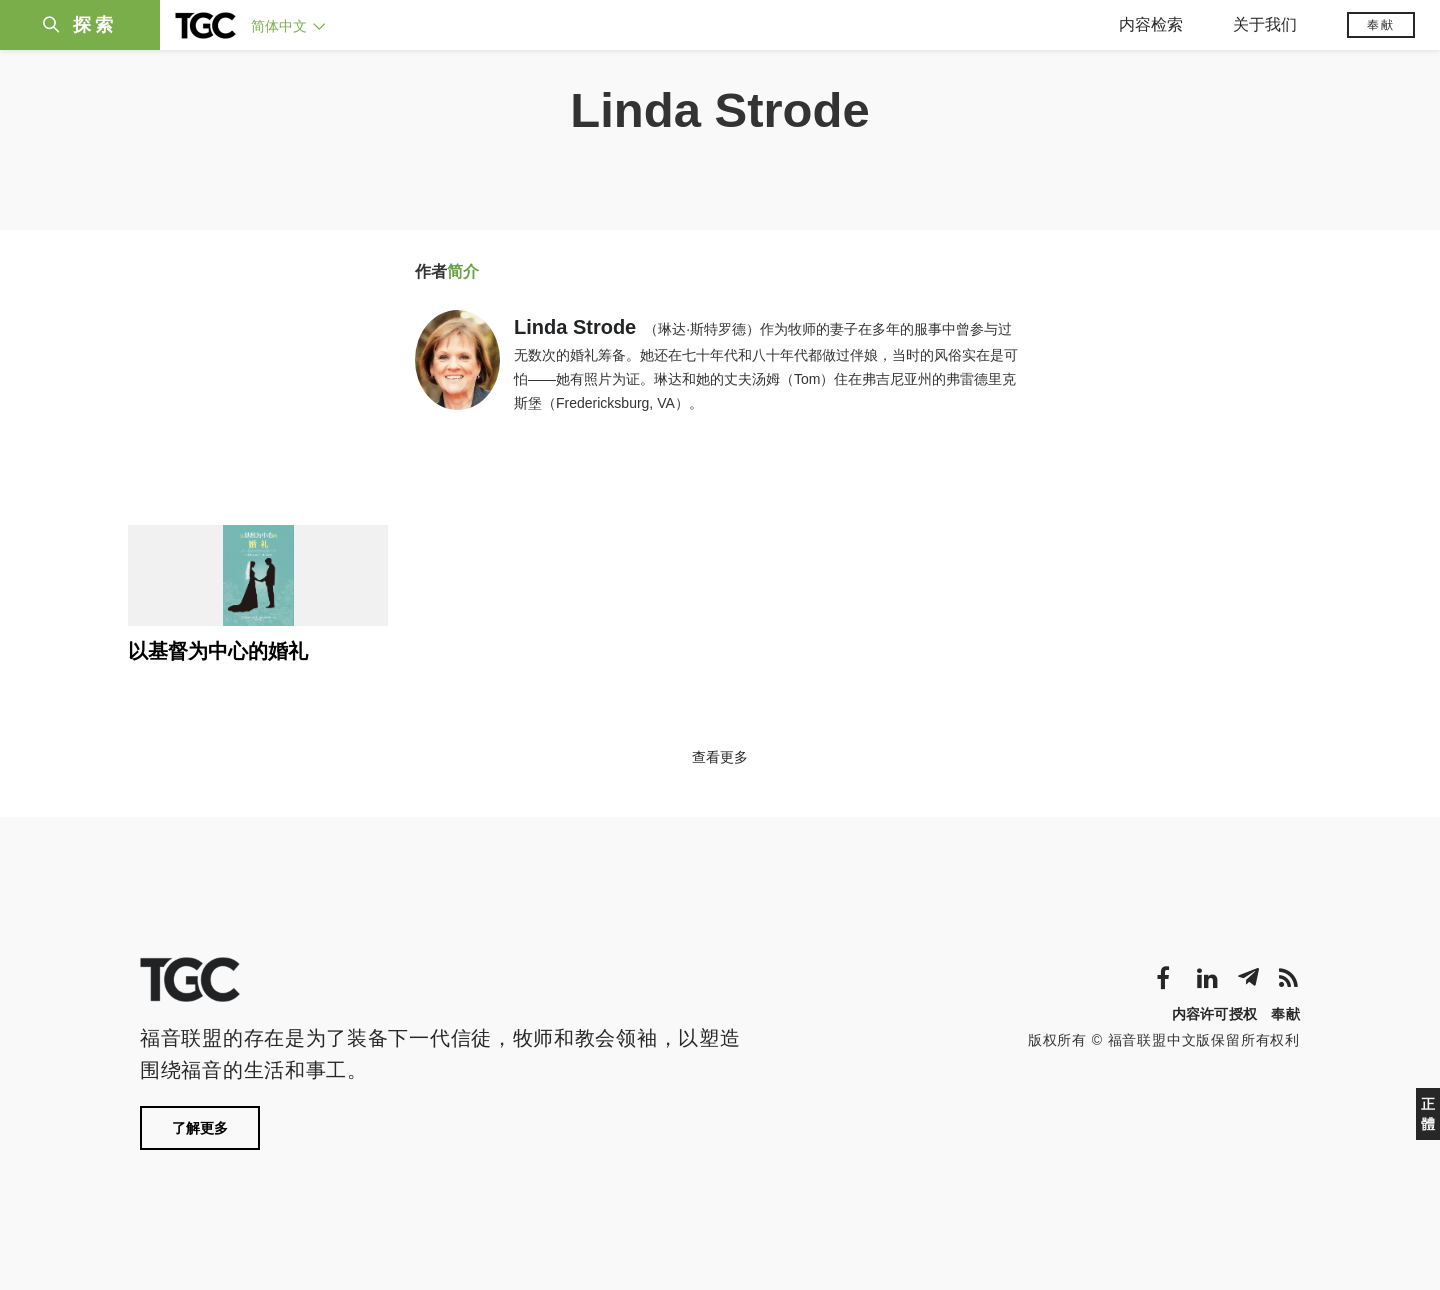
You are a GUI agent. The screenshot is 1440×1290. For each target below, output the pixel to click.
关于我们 (1265, 24)
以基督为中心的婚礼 (218, 651)
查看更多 (720, 757)
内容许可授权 (1215, 1014)
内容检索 (1151, 24)
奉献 (1381, 25)
